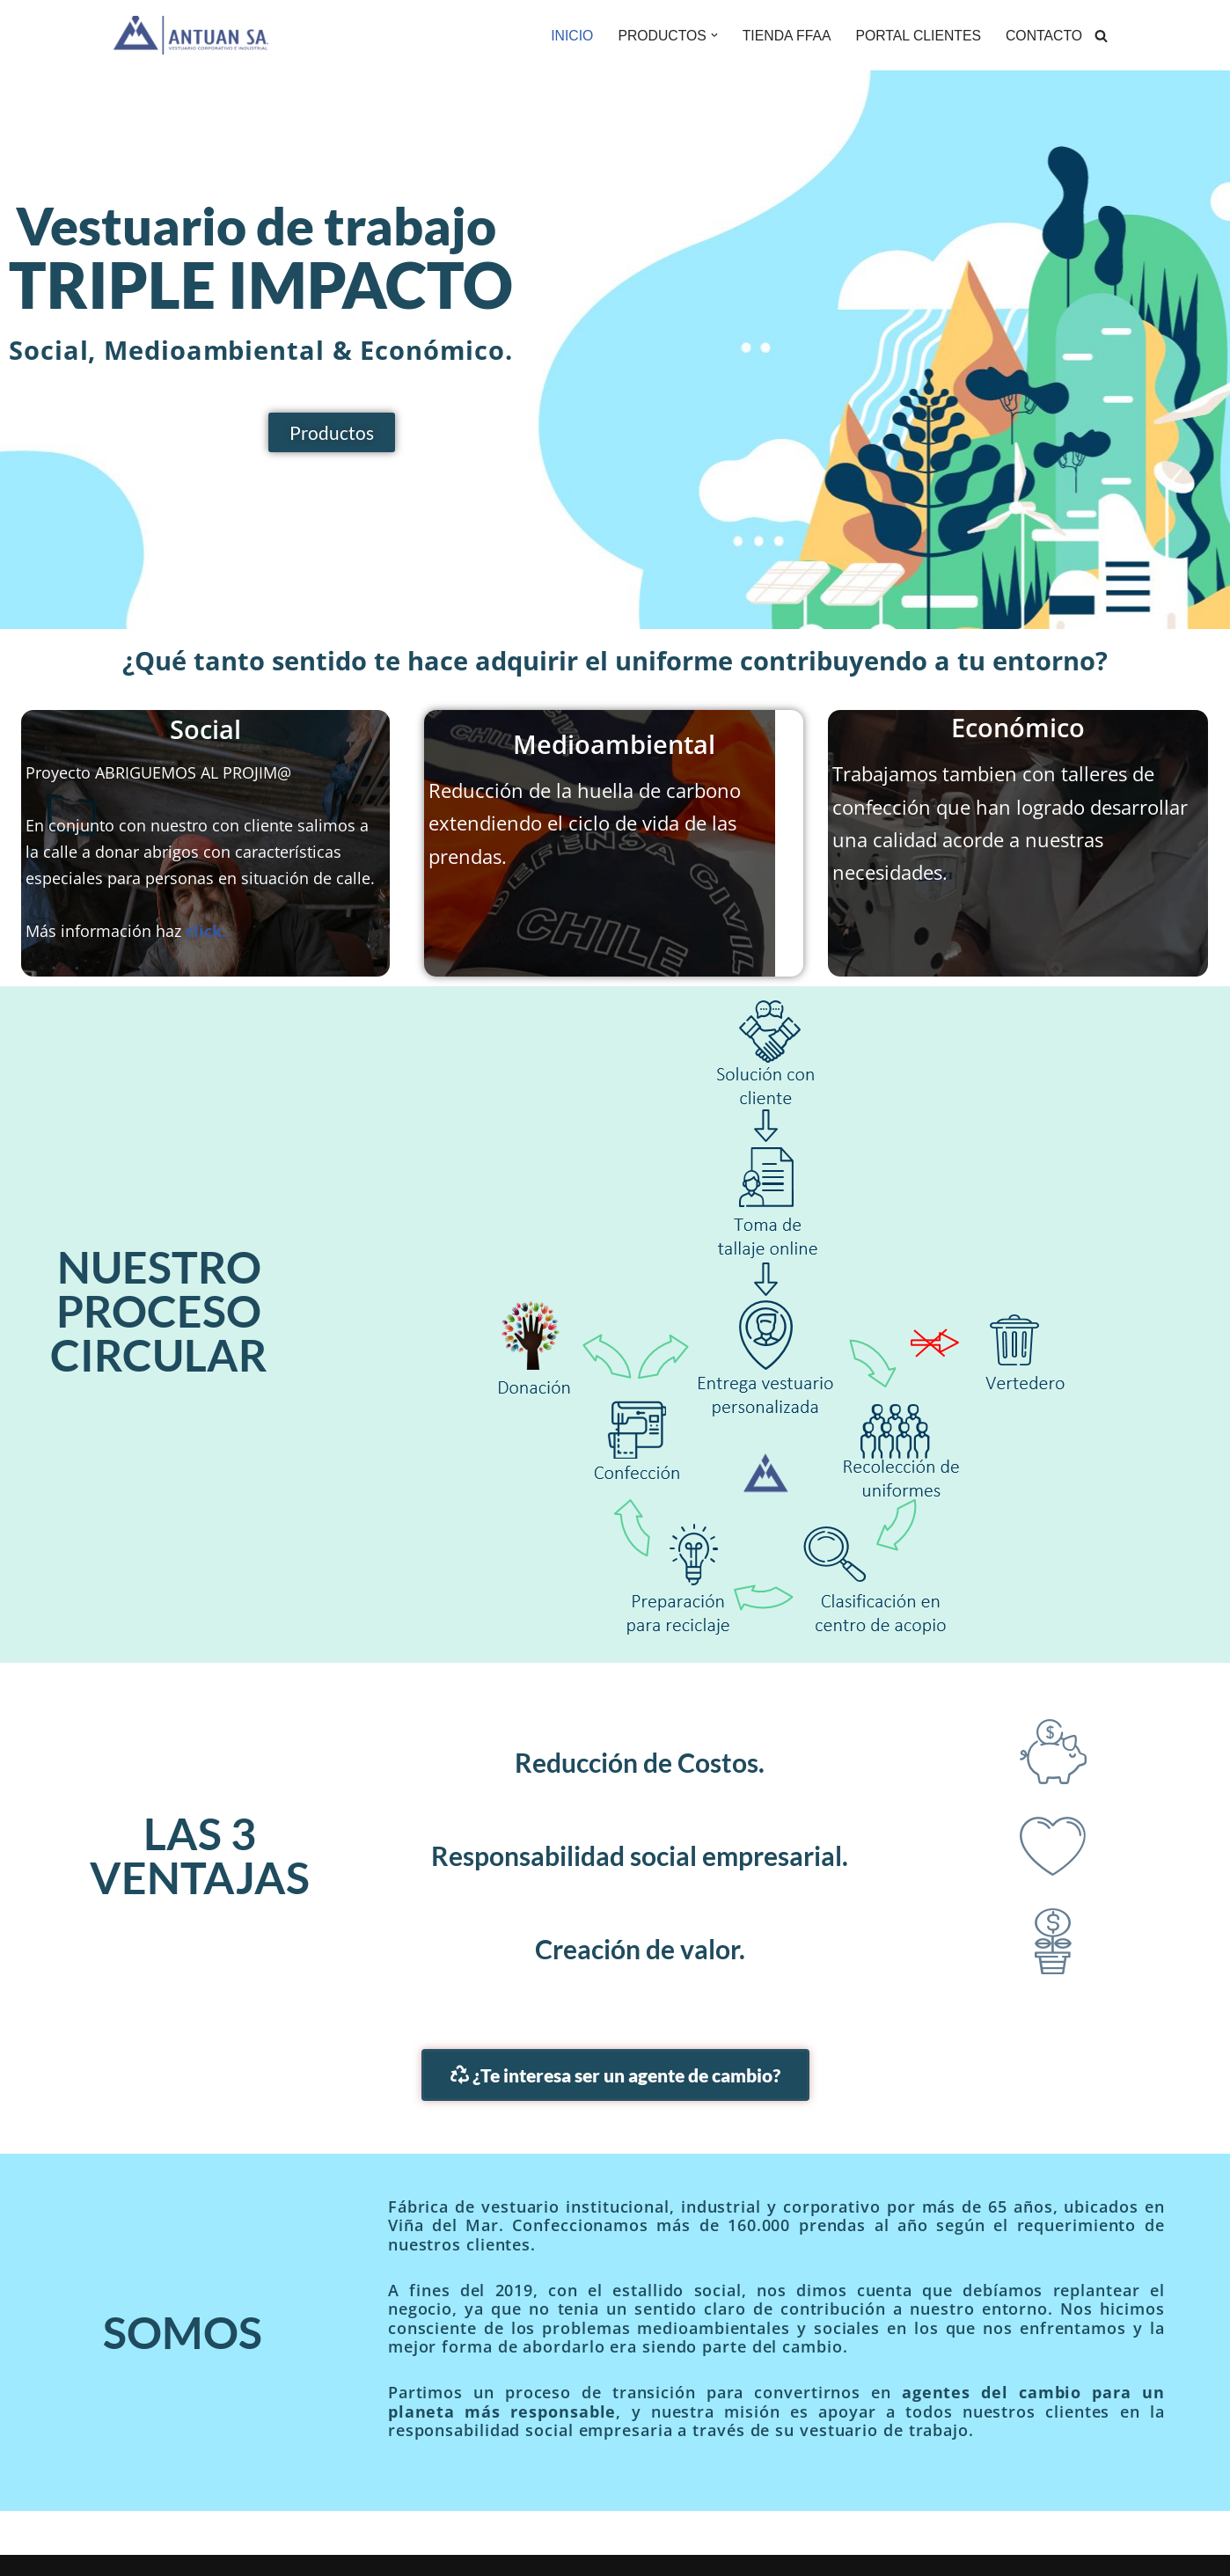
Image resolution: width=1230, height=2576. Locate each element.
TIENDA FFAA (783, 35)
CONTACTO (1043, 35)
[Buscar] (1101, 35)
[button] (710, 35)
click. (206, 931)
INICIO (566, 35)
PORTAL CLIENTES (916, 35)
